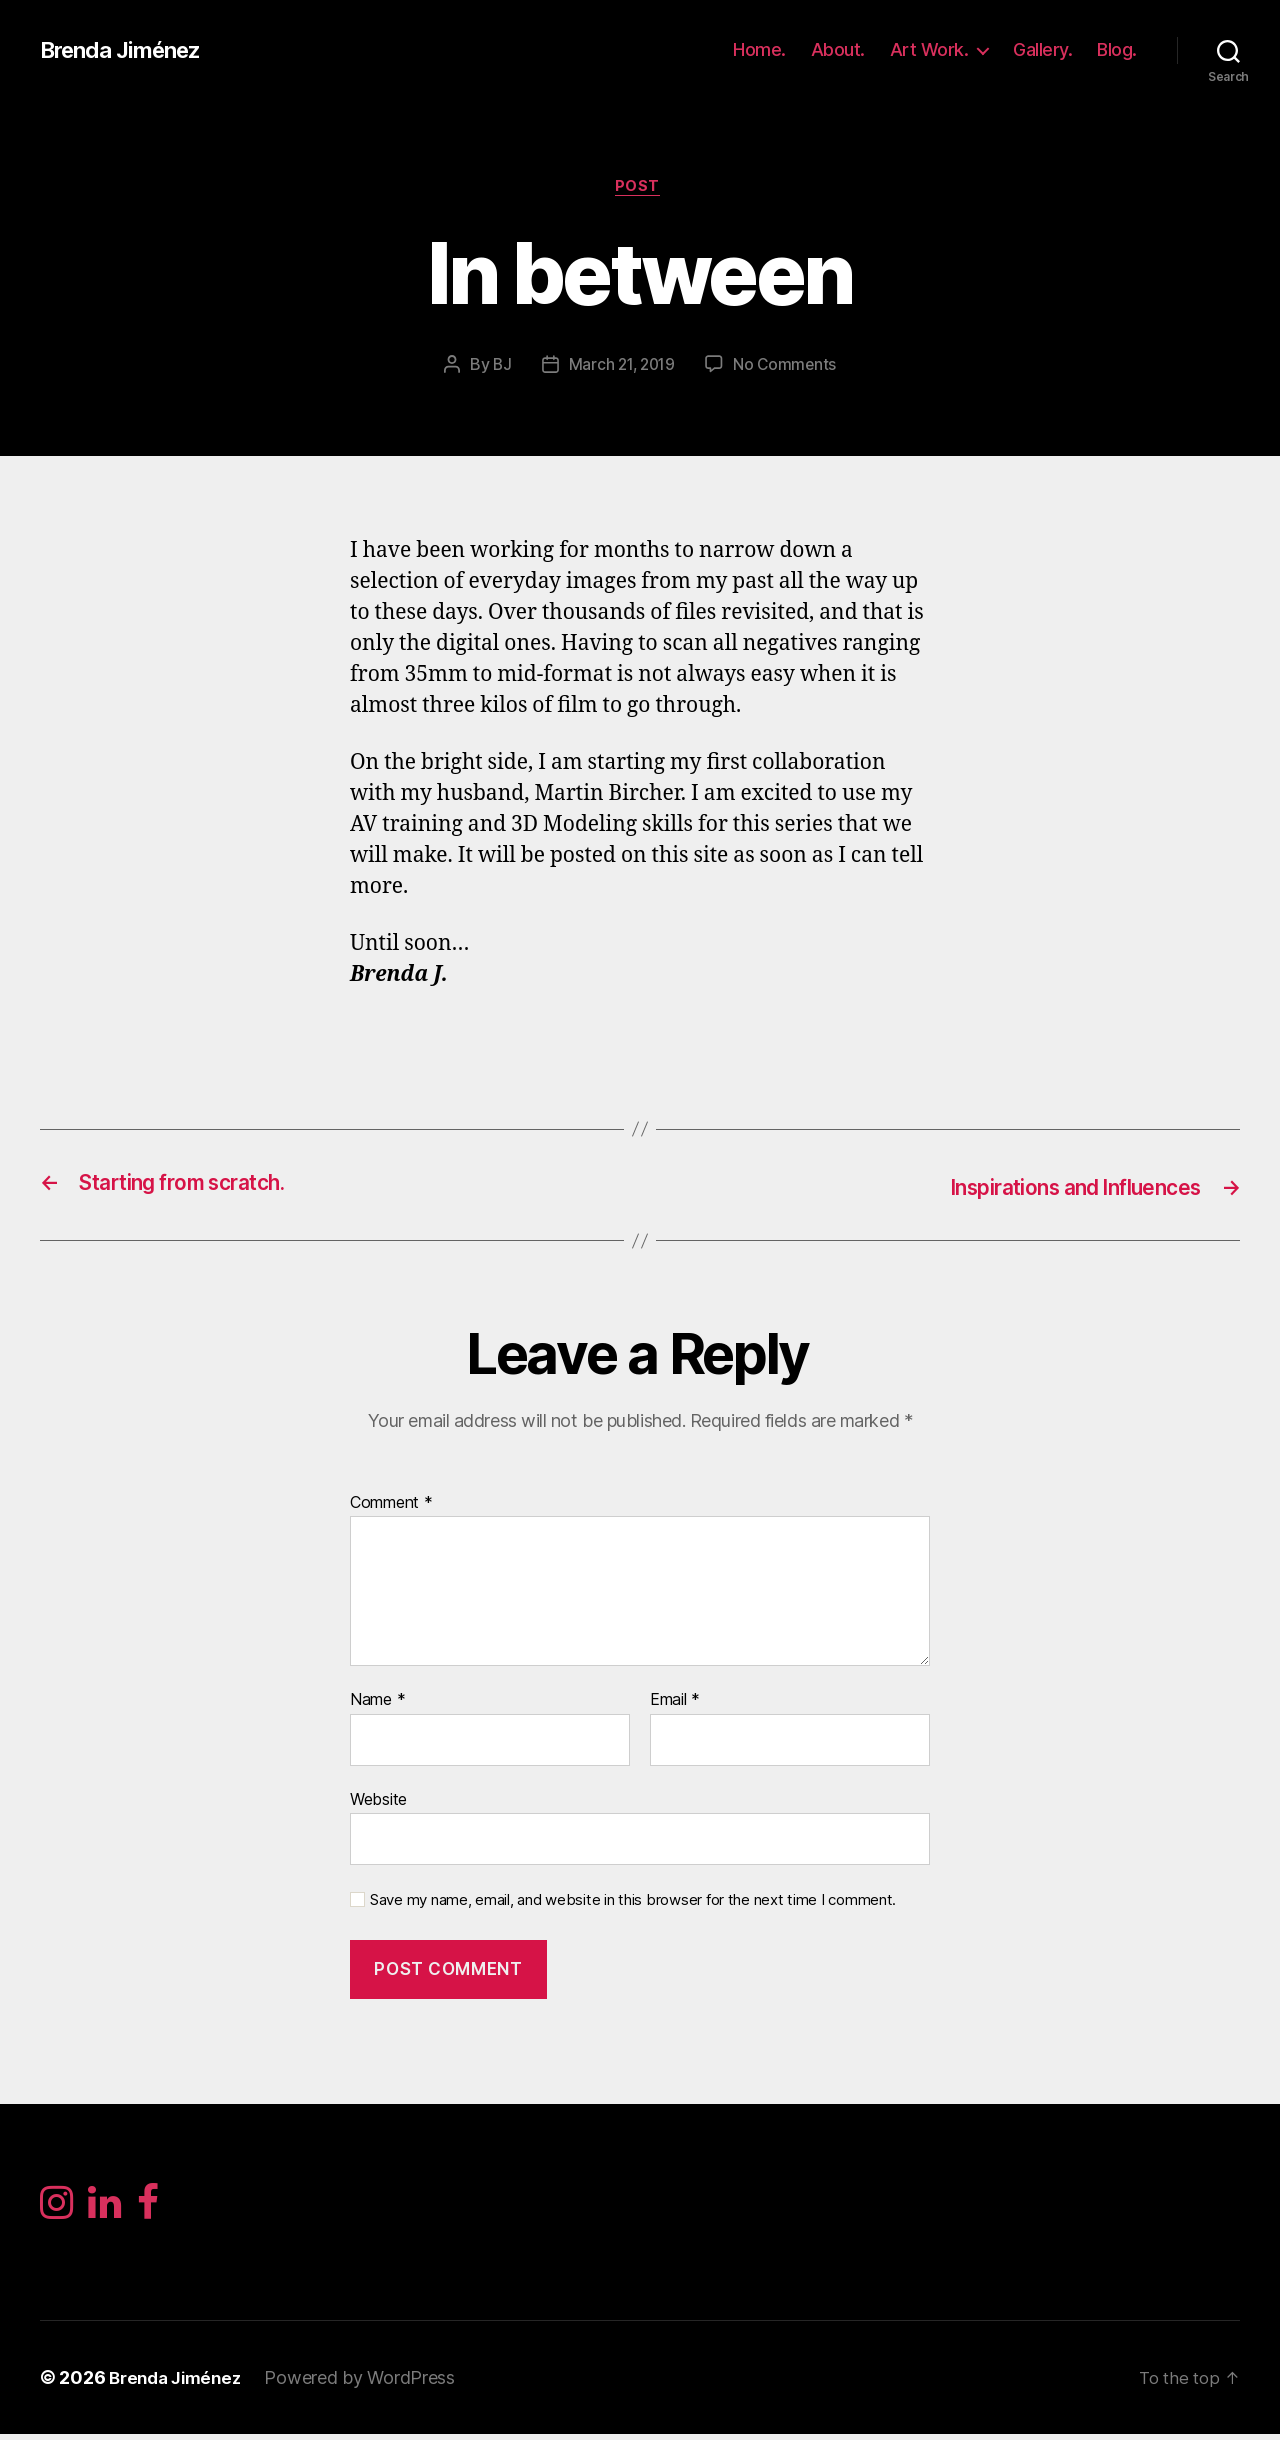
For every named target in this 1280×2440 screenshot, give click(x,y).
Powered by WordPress (369, 2383)
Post (639, 189)
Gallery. (1042, 49)
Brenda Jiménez (127, 50)
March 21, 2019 (621, 367)
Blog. (1117, 49)
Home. (759, 49)
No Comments (787, 367)
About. (838, 49)
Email (675, 1702)
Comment (391, 1504)
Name (377, 1702)
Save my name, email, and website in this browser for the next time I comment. (633, 1902)
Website (378, 1801)
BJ (498, 367)
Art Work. (929, 49)
